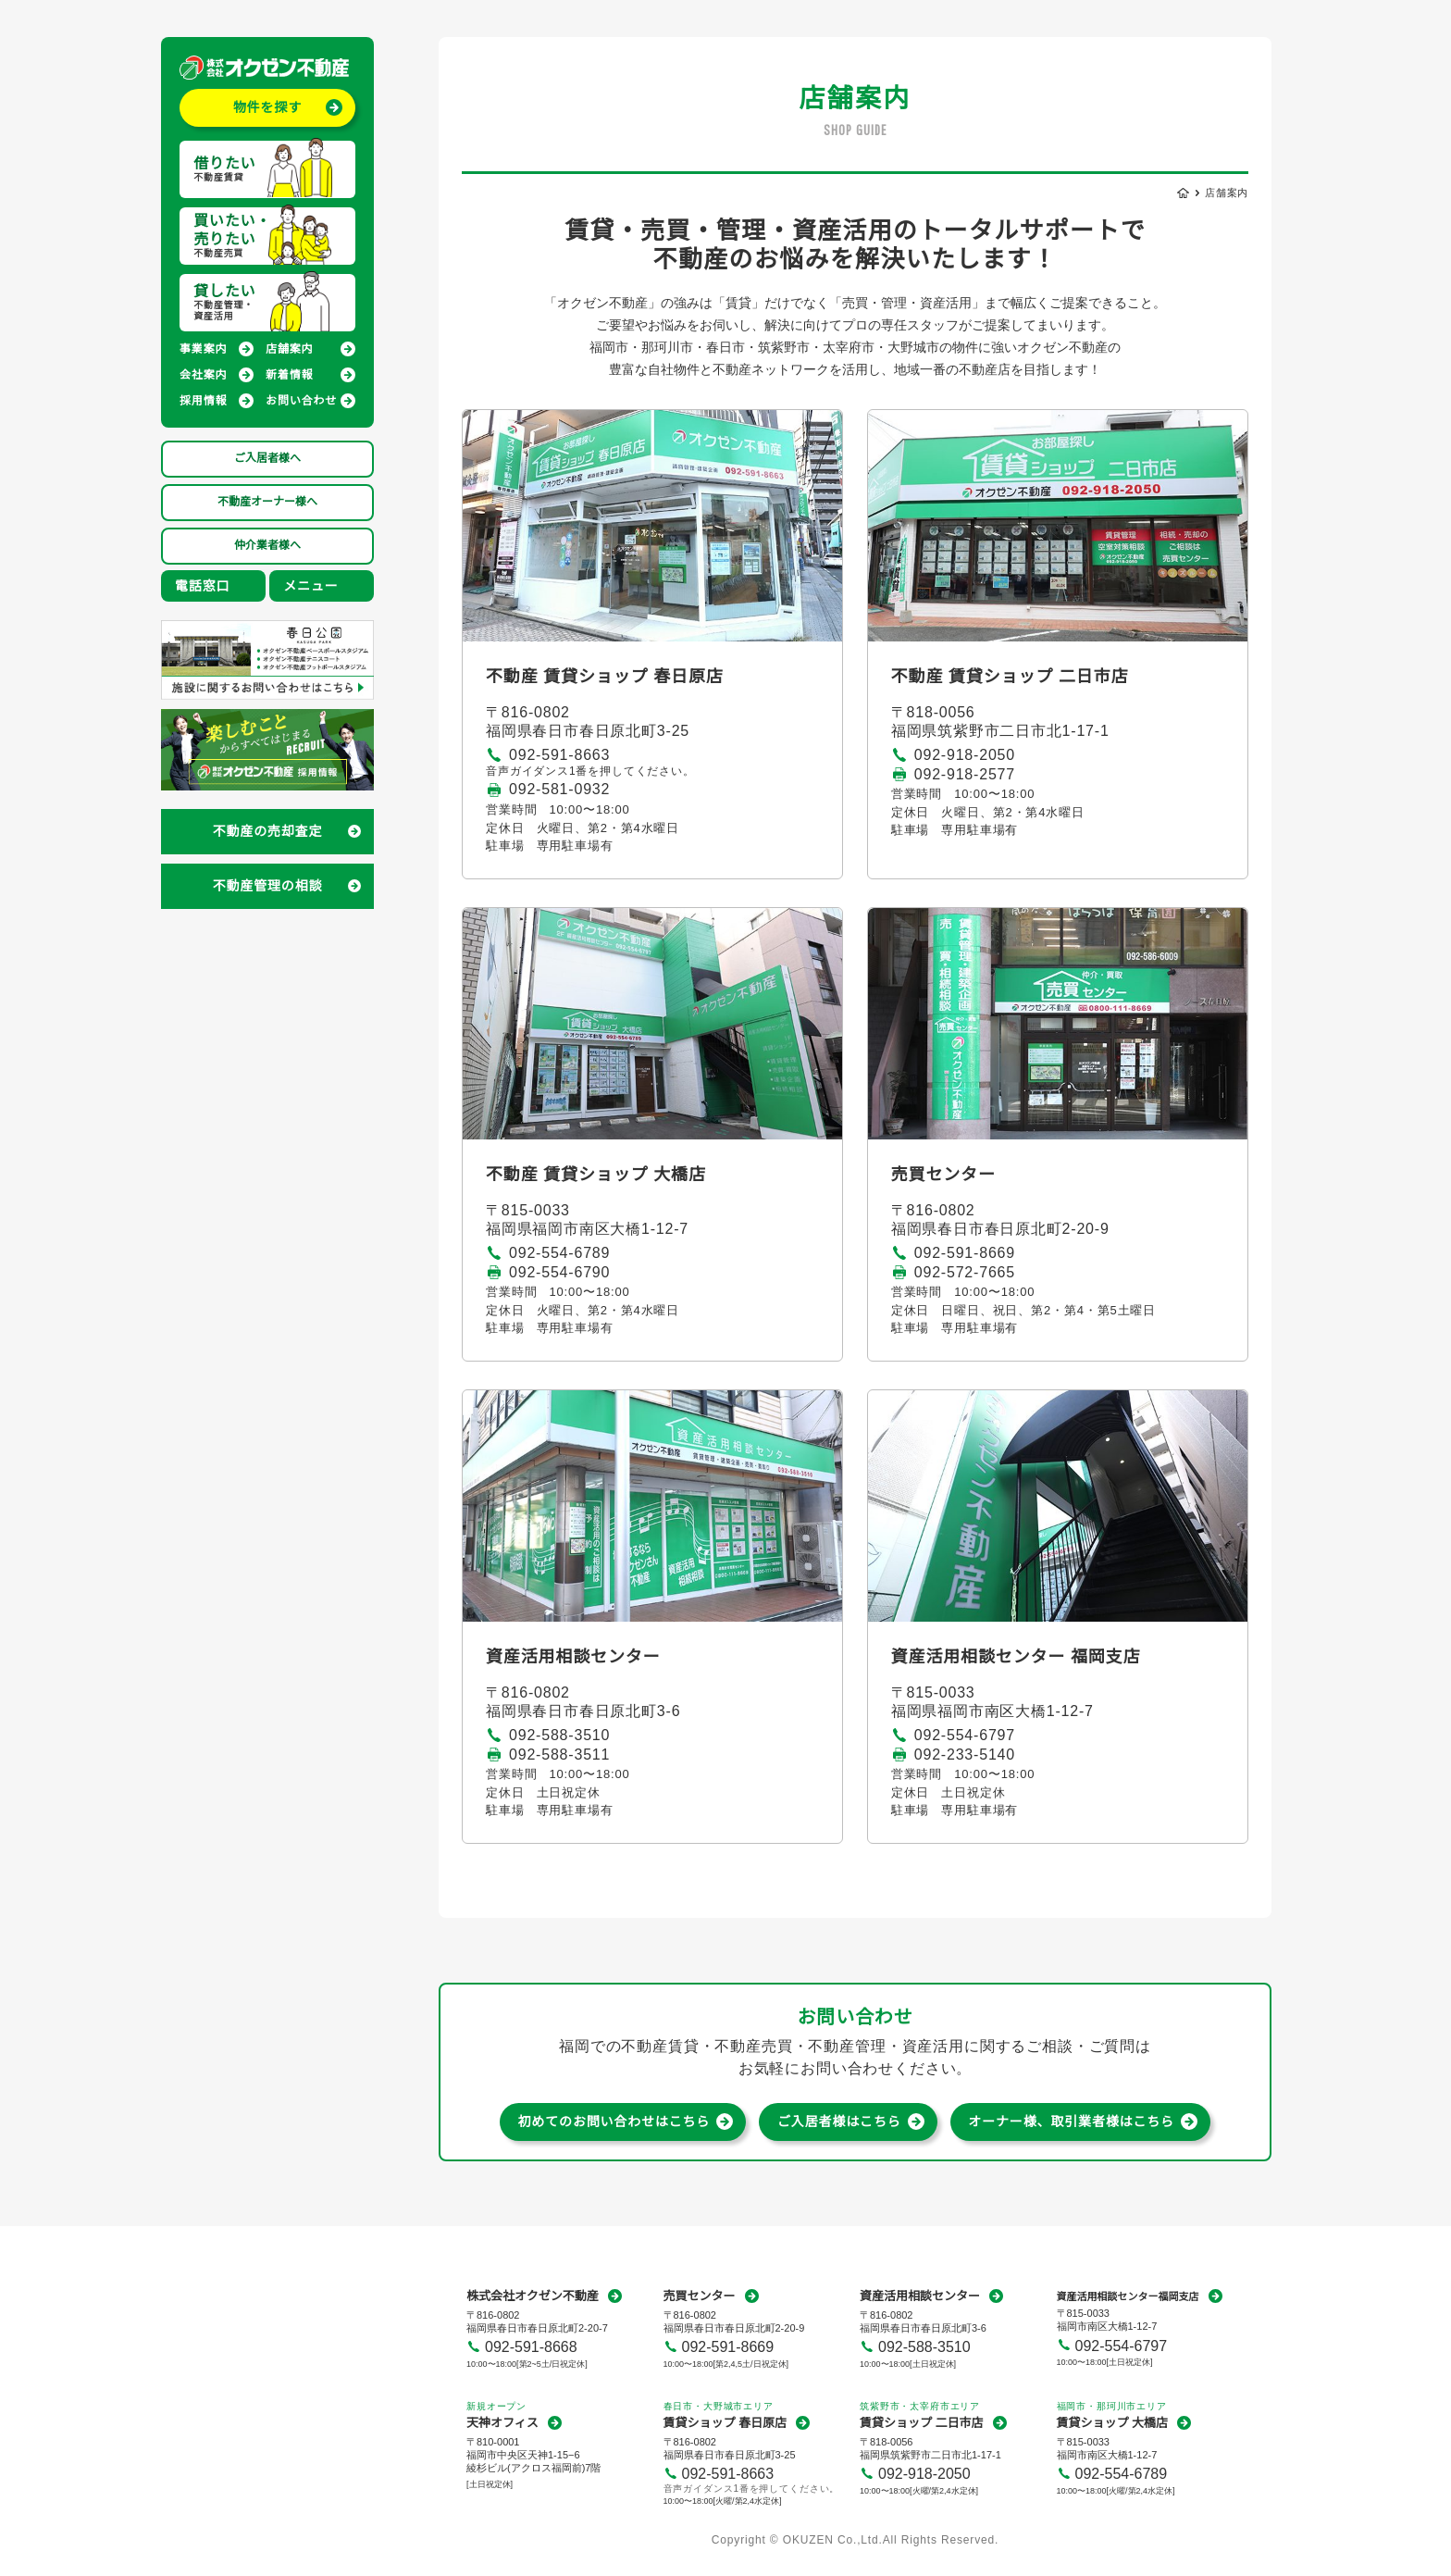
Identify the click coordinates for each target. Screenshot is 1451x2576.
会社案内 (203, 374)
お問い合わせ (301, 400)
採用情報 (203, 400)
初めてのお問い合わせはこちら (613, 2121)
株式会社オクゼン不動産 (532, 2296)
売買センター (699, 2296)
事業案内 (203, 348)
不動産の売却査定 (268, 831)
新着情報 (289, 374)
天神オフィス (502, 2423)
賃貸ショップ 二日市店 (922, 2423)
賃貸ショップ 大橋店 (1113, 2423)
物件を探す (267, 107)
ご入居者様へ (267, 458)
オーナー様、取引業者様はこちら (1071, 2121)
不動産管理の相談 (268, 885)
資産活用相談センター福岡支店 (1128, 2296)
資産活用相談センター (920, 2296)
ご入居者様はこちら (839, 2121)
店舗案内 (289, 348)
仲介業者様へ (267, 545)
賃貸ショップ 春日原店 (725, 2423)
